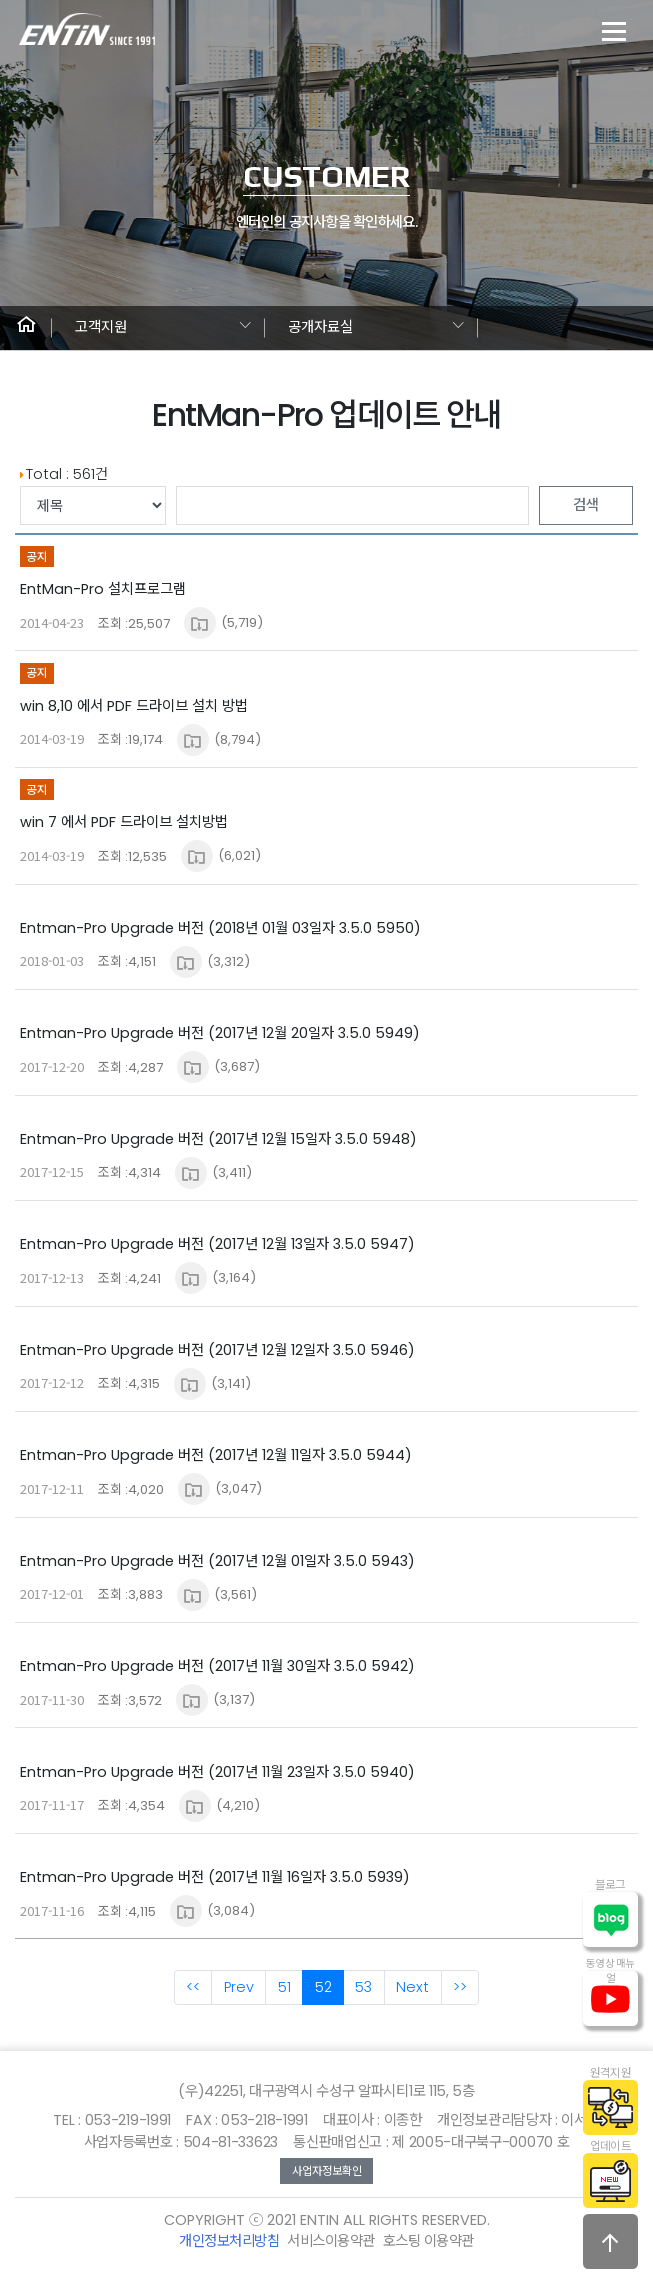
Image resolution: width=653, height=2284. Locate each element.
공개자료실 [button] (320, 327)
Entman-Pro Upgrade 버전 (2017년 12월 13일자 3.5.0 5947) (217, 1244)
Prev (239, 1987)
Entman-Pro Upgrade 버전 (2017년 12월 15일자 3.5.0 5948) (218, 1139)
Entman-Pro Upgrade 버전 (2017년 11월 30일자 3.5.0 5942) (217, 1666)
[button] (26, 328)
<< (193, 1987)
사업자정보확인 (327, 2171)
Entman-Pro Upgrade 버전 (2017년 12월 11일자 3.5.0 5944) (216, 1455)
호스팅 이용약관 (428, 2241)
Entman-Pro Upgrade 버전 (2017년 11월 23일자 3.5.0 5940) (217, 1772)
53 (363, 1987)
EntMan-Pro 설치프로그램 (103, 589)
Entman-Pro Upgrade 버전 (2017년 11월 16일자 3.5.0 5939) (215, 1877)
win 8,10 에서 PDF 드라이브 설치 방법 (134, 706)
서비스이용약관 (331, 2241)
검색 (586, 505)
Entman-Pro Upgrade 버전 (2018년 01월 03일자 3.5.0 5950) (220, 928)
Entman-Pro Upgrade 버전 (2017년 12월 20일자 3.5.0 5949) (220, 1033)
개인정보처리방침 (229, 2241)
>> (460, 1987)
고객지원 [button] (101, 327)
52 (323, 1987)
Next (412, 1987)
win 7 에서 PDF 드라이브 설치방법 (124, 822)
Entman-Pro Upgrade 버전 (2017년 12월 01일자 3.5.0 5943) (217, 1561)
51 (284, 1987)
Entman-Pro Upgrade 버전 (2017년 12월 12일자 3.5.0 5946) (217, 1350)
